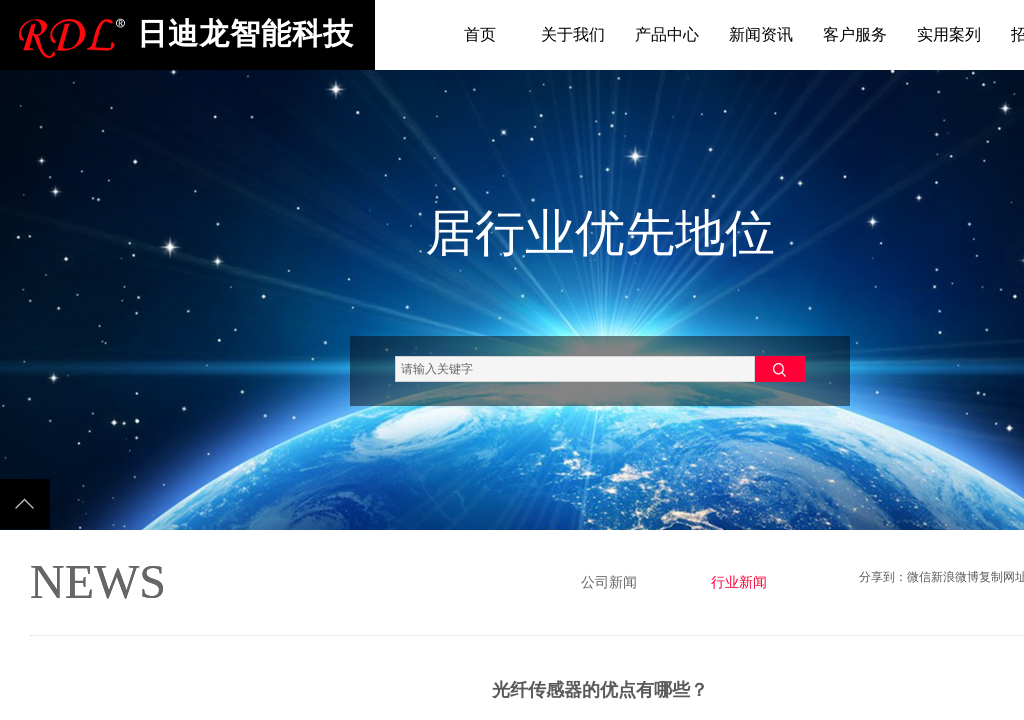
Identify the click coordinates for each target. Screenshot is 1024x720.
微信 (919, 577)
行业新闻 (739, 582)
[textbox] (575, 369)
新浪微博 (955, 577)
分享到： (883, 577)
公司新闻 (609, 582)
